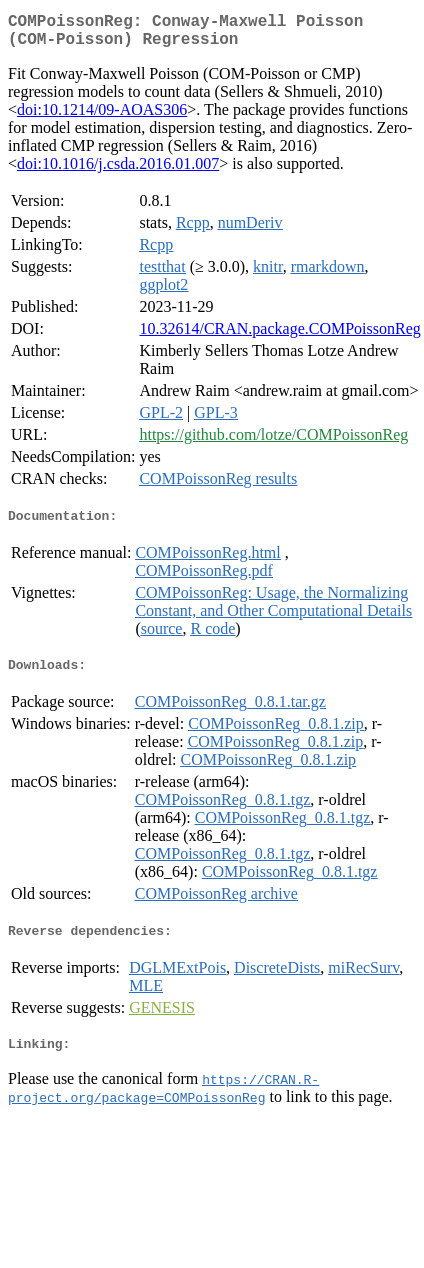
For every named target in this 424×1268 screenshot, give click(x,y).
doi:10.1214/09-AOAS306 (102, 117)
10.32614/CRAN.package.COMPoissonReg (279, 336)
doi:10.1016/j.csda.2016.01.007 (118, 171)
